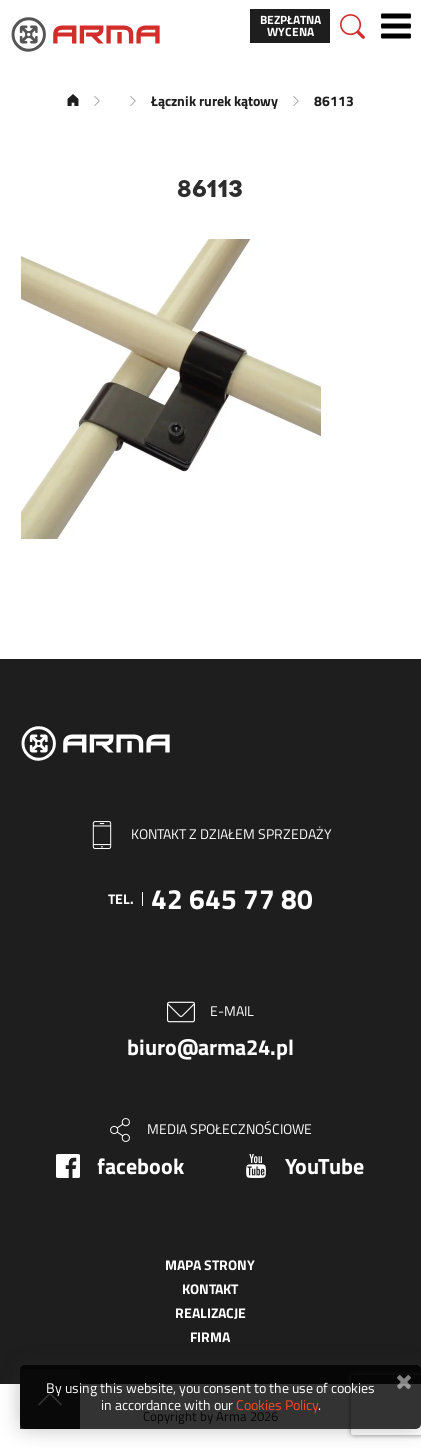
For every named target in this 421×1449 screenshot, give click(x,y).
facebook (140, 1166)
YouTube (324, 1166)
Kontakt (210, 1288)
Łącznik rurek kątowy (214, 100)
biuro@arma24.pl (210, 1047)
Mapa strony (210, 1264)
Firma (210, 1336)
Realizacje (210, 1312)
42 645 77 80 (232, 898)
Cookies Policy (277, 1404)
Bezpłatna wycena (290, 25)
